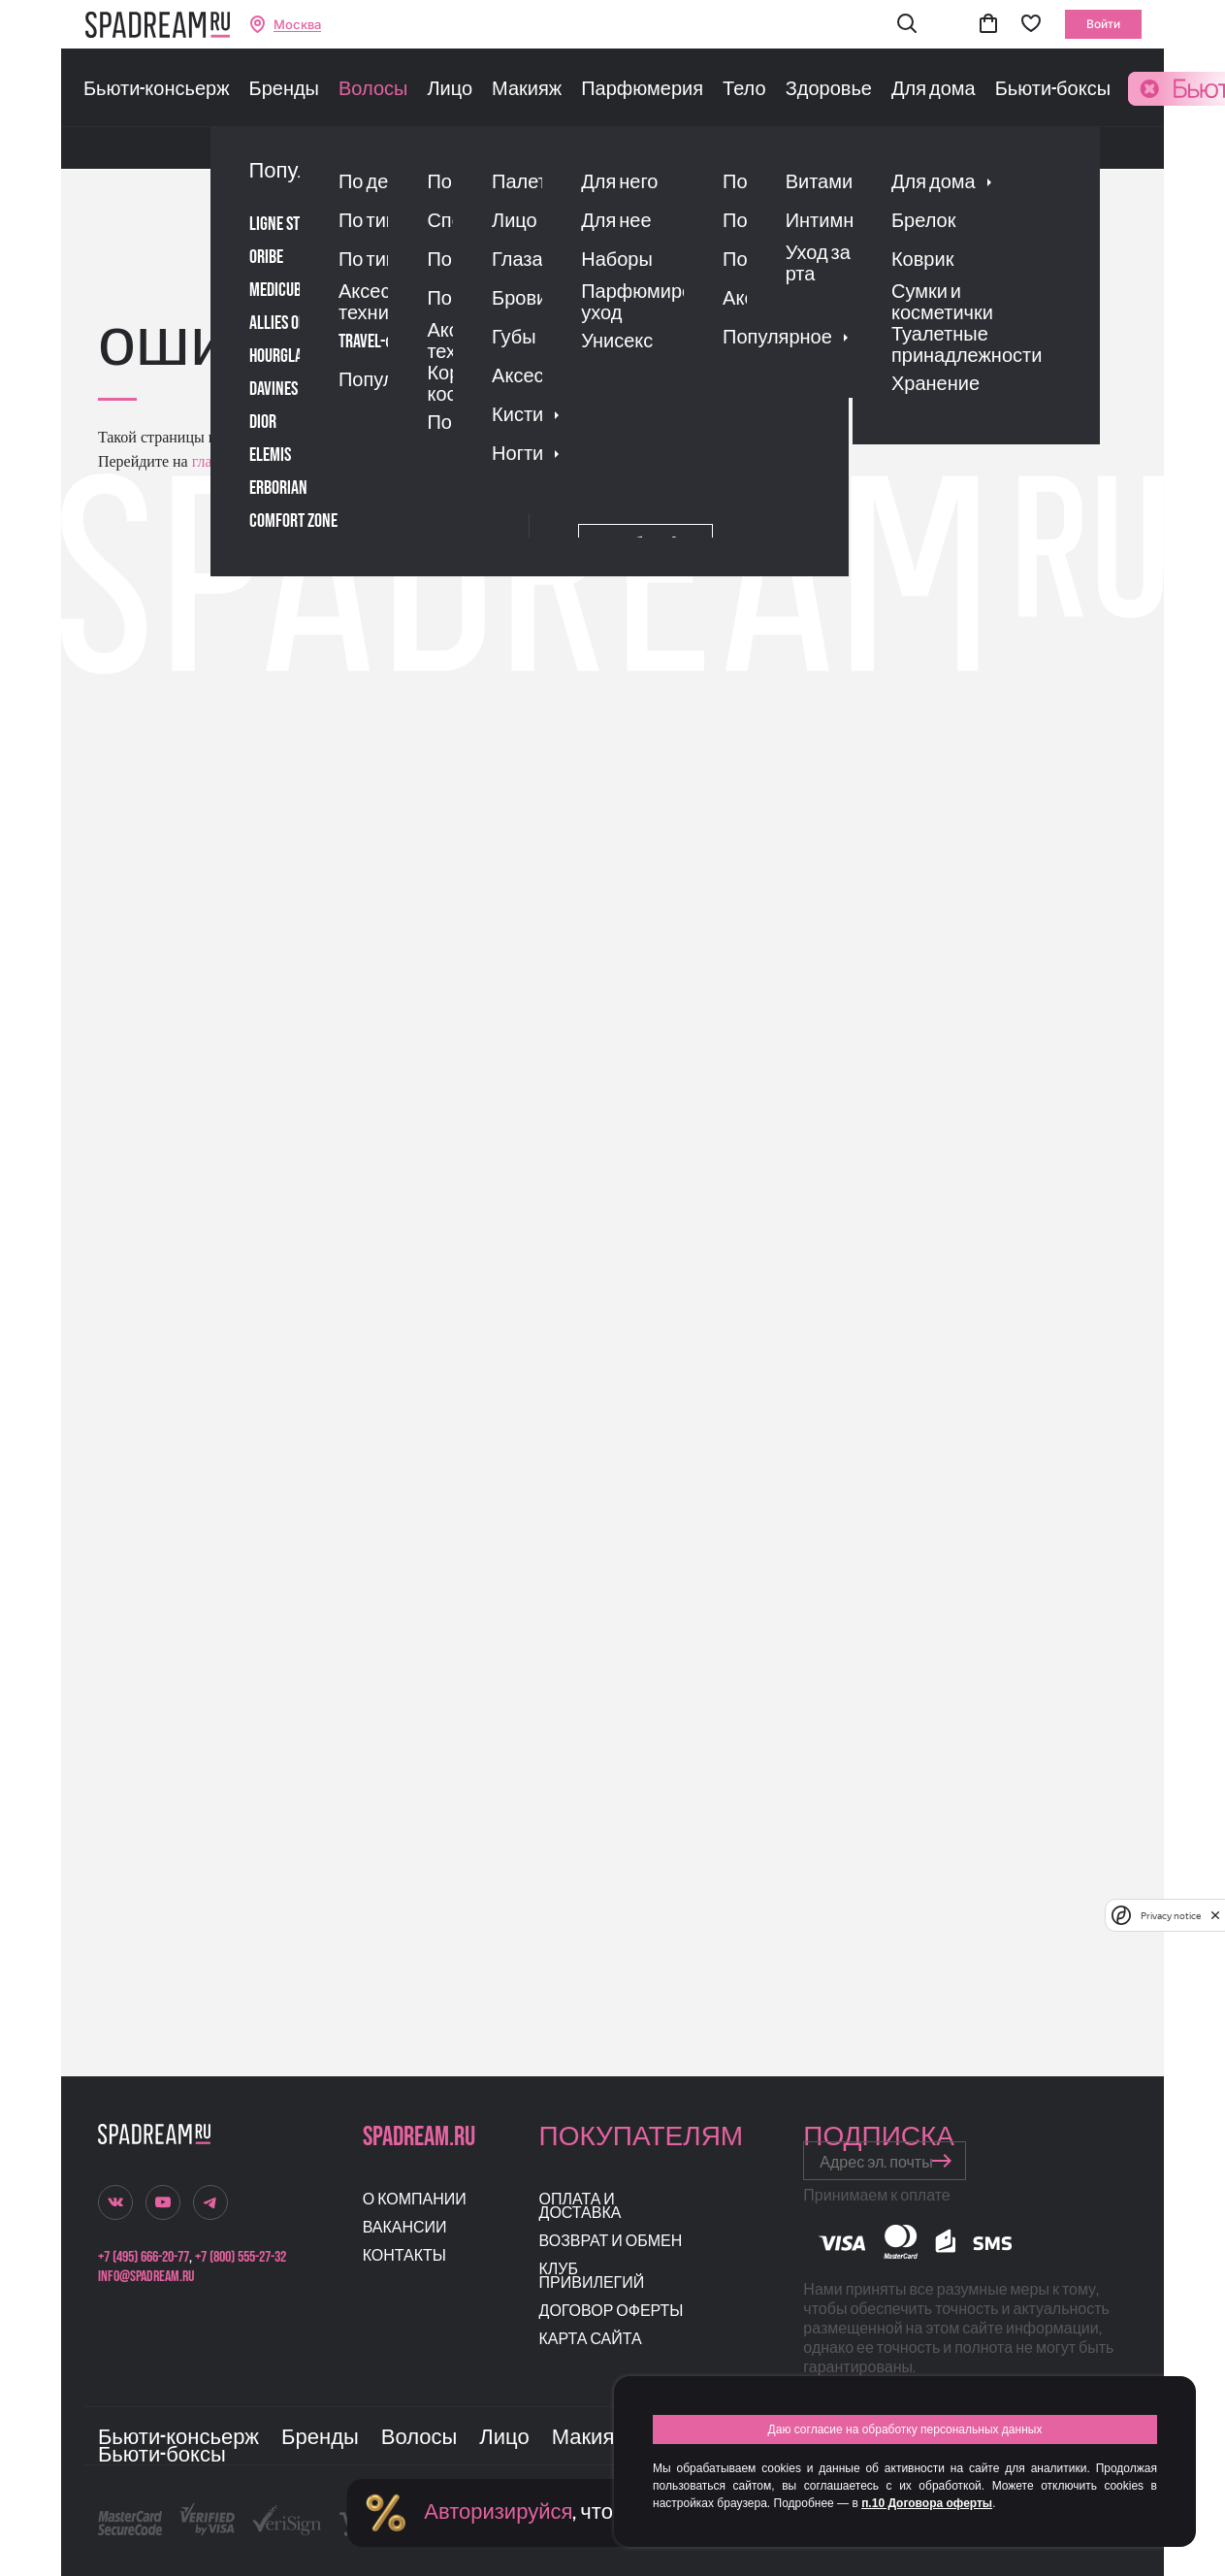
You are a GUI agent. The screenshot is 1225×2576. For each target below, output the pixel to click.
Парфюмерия (642, 89)
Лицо (449, 89)
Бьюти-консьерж (156, 89)
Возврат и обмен (611, 2242)
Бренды (284, 89)
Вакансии (405, 2228)
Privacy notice (1171, 1915)
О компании (415, 2200)
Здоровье (829, 89)
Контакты (404, 2256)
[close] (1215, 1915)
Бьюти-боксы (1053, 89)
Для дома (933, 89)
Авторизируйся (498, 2512)
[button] (907, 25)
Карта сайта (590, 2340)
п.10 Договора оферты (926, 2503)
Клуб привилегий (592, 2277)
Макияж (527, 89)
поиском (411, 461)
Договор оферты (611, 2311)
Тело (744, 89)
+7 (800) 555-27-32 (240, 2257)
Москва (297, 24)
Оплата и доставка (580, 2207)
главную (217, 461)
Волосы (372, 89)
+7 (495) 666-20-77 (143, 2257)
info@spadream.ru (146, 2276)
